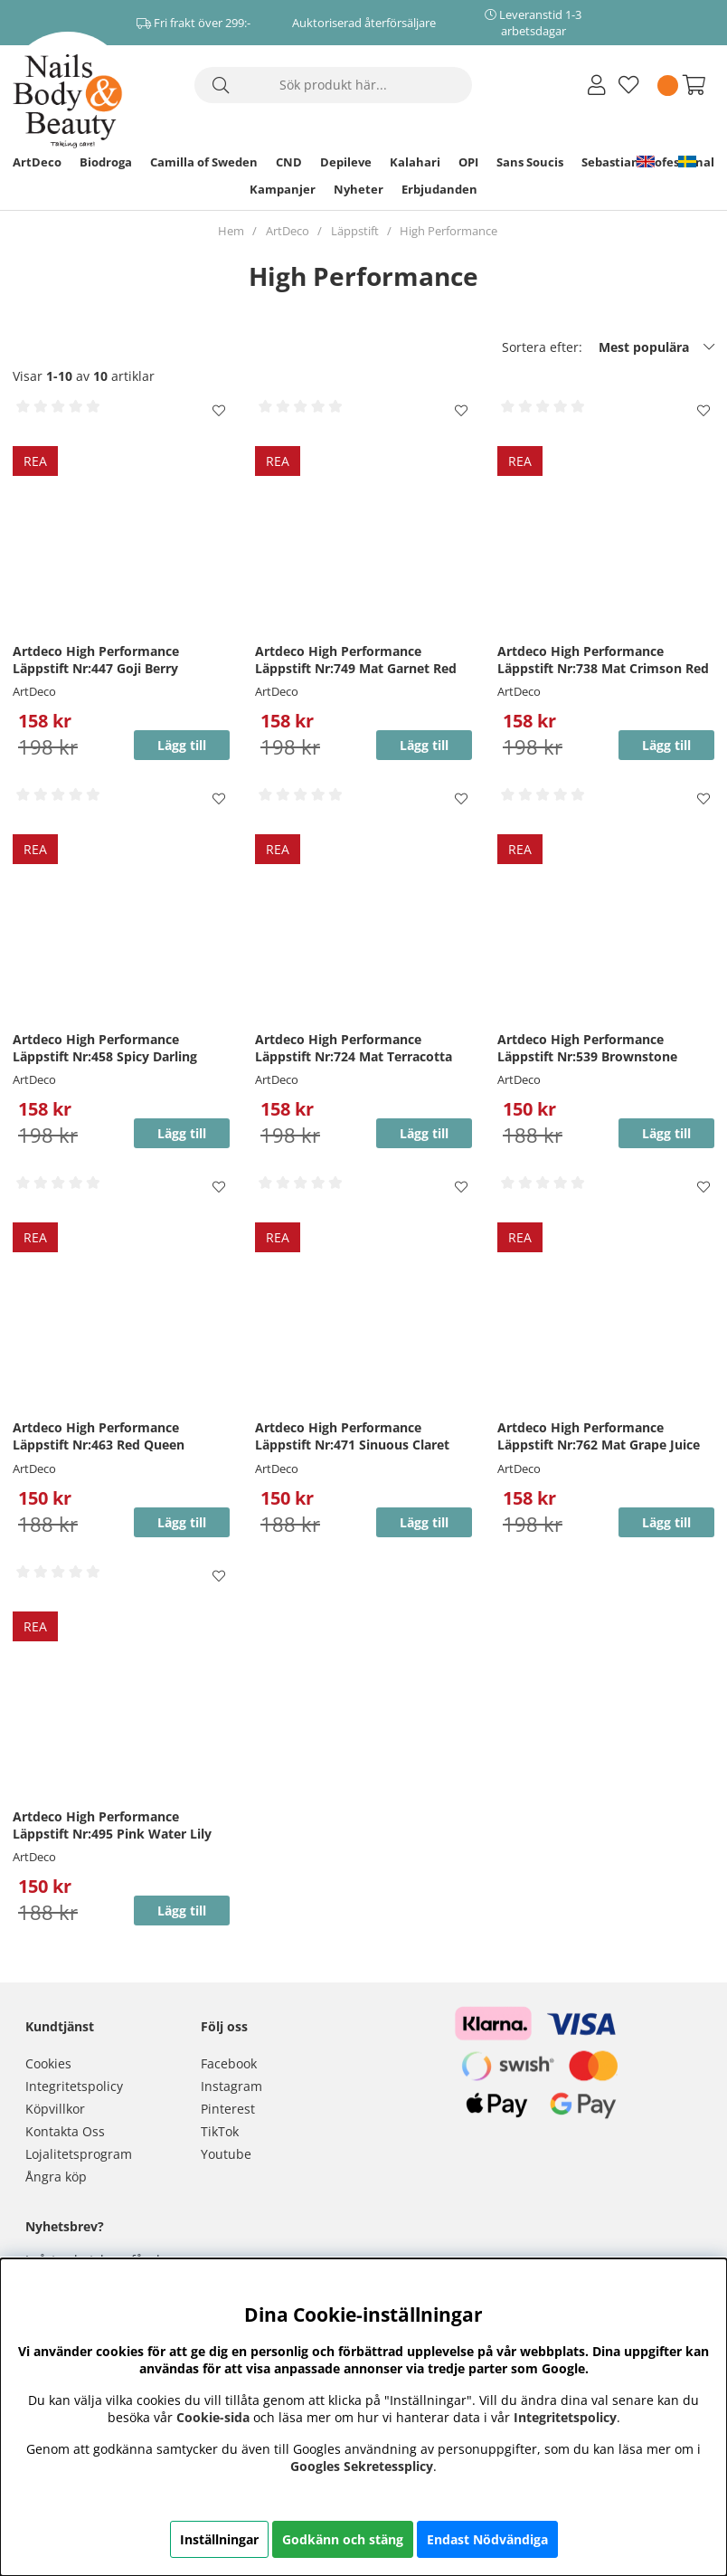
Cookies (48, 2063)
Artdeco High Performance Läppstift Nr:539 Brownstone (587, 1048)
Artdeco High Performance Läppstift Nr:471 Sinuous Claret (352, 1436)
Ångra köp (56, 2176)
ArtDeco (37, 162)
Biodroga (106, 162)
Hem (231, 231)
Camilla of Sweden (204, 162)
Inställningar (219, 2539)
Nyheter (358, 189)
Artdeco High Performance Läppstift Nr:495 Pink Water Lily (112, 1825)
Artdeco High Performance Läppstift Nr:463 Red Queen (98, 1436)
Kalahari (415, 162)
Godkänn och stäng (342, 2539)
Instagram (231, 2086)
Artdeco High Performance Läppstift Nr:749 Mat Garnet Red (356, 659)
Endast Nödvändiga (487, 2539)
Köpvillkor (55, 2108)
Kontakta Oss (65, 2131)
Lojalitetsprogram (78, 2154)
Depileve (346, 162)
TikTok (220, 2131)
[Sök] (333, 85)
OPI (468, 162)
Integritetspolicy (74, 2086)
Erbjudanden (439, 189)
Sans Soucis (529, 162)
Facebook (229, 2063)
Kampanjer (283, 189)
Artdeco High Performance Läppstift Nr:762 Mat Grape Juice (598, 1436)
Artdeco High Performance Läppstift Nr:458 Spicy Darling (105, 1048)
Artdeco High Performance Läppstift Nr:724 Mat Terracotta (353, 1048)
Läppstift (355, 231)
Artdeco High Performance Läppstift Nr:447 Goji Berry (96, 659)
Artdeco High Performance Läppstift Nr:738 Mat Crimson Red (603, 659)
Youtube (226, 2154)
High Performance (448, 231)
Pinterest (228, 2108)
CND (289, 162)
